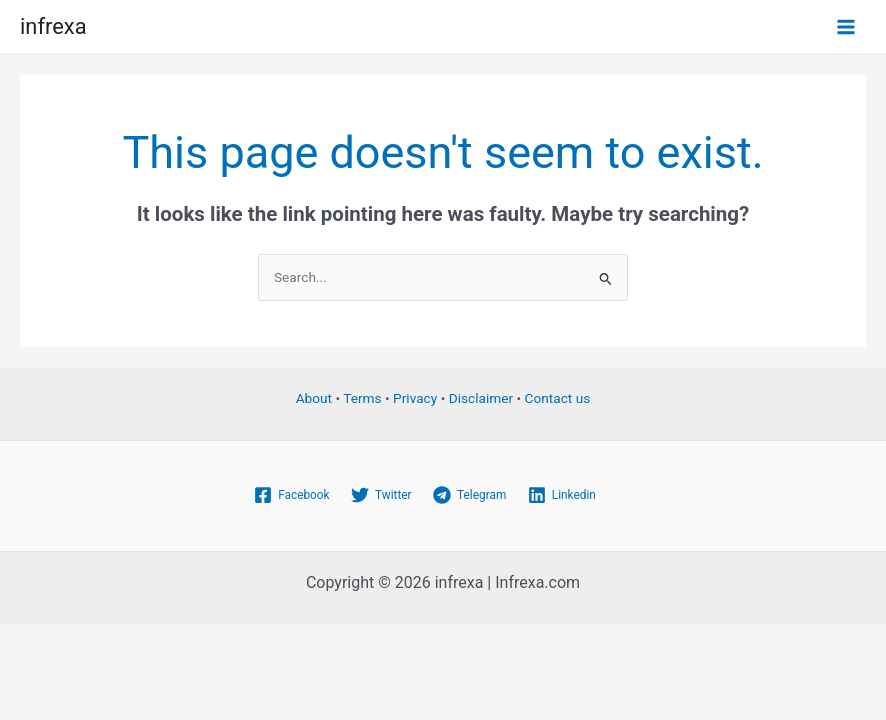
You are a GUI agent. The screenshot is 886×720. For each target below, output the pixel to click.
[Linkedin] (562, 495)
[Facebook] (291, 495)
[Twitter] (381, 495)
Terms (362, 398)
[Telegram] (469, 495)
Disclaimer (481, 398)
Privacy (415, 398)
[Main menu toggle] (846, 27)
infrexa (53, 26)
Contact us (558, 398)
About (314, 398)
